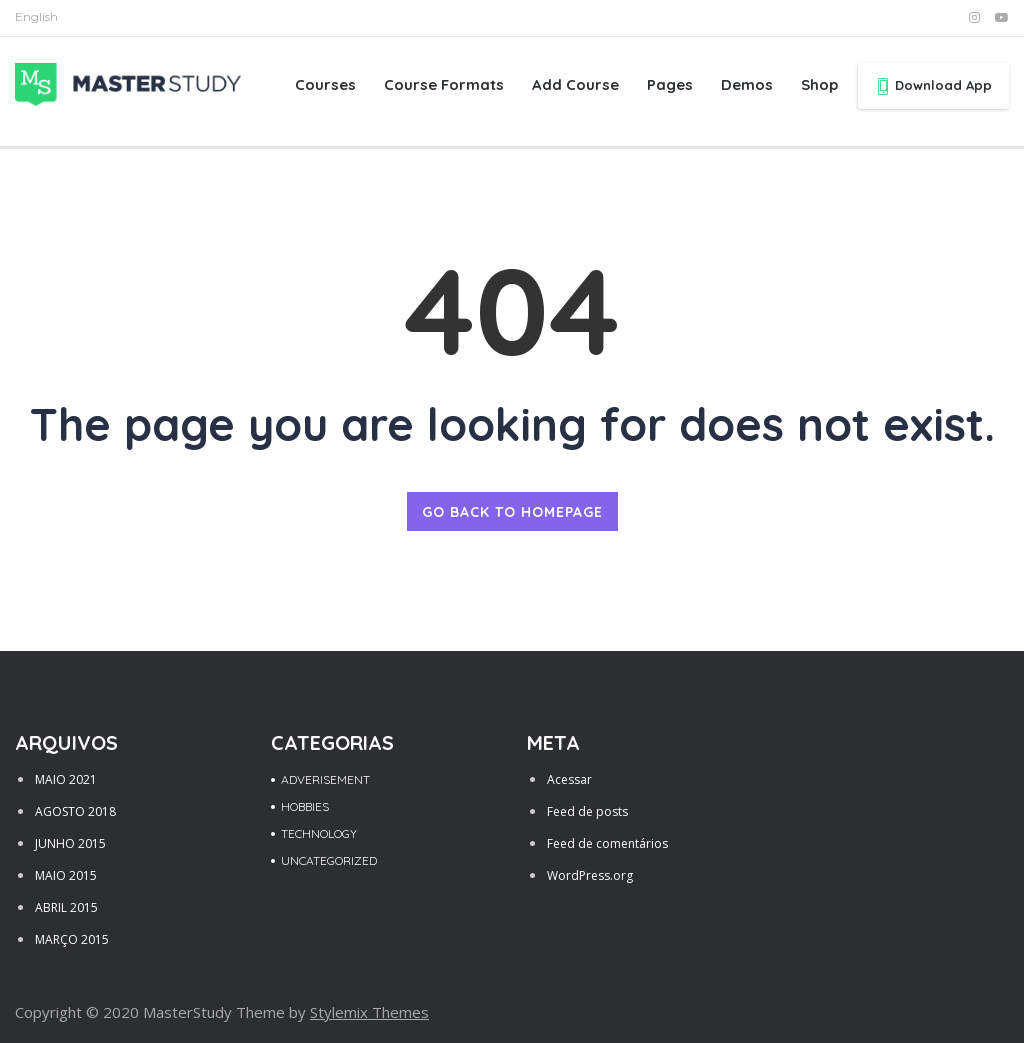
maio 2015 (66, 875)
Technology (319, 833)
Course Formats (444, 84)
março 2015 (72, 939)
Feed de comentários (607, 843)
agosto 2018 (75, 811)
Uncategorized (329, 860)
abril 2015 (66, 907)
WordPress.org (590, 875)
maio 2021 (66, 779)
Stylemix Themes (369, 1012)
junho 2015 (70, 843)
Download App (933, 86)
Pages (670, 84)
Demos (747, 84)
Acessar (569, 779)
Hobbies (305, 806)
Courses (325, 84)
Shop (819, 84)
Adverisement (325, 779)
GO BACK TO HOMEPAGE (512, 512)
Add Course (575, 84)
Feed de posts (587, 811)
